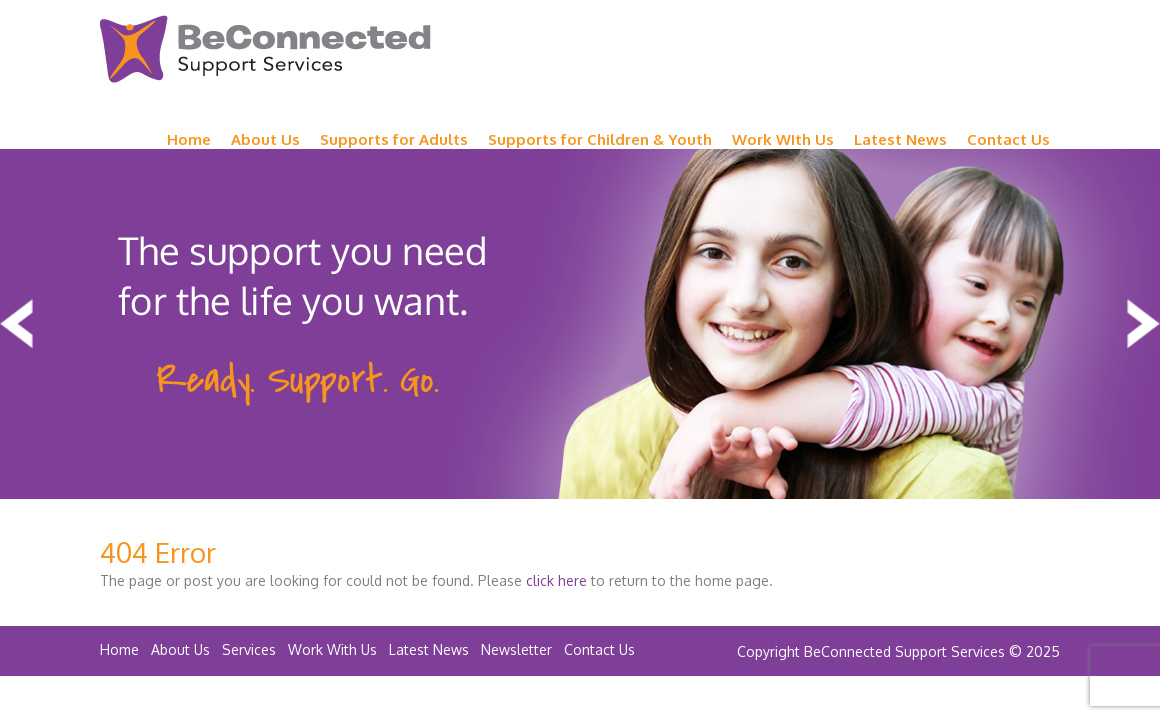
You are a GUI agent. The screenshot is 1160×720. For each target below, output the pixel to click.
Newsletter (516, 649)
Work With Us (332, 649)
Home (189, 139)
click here (556, 580)
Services (249, 649)
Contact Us (1008, 139)
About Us (265, 139)
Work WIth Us (783, 139)
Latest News (900, 139)
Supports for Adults (394, 139)
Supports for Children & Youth (600, 139)
